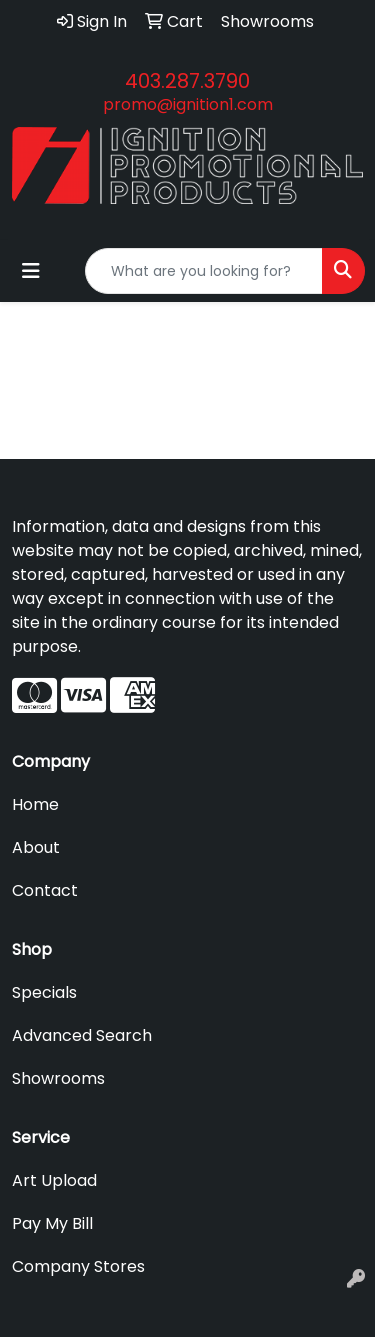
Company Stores (78, 1266)
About (36, 847)
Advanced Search (82, 1035)
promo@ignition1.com (188, 104)
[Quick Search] (204, 271)
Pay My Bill (52, 1223)
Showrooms (58, 1078)
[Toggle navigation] (31, 271)
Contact (45, 890)
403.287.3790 (187, 81)
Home (35, 804)
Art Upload (54, 1180)
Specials (44, 992)
